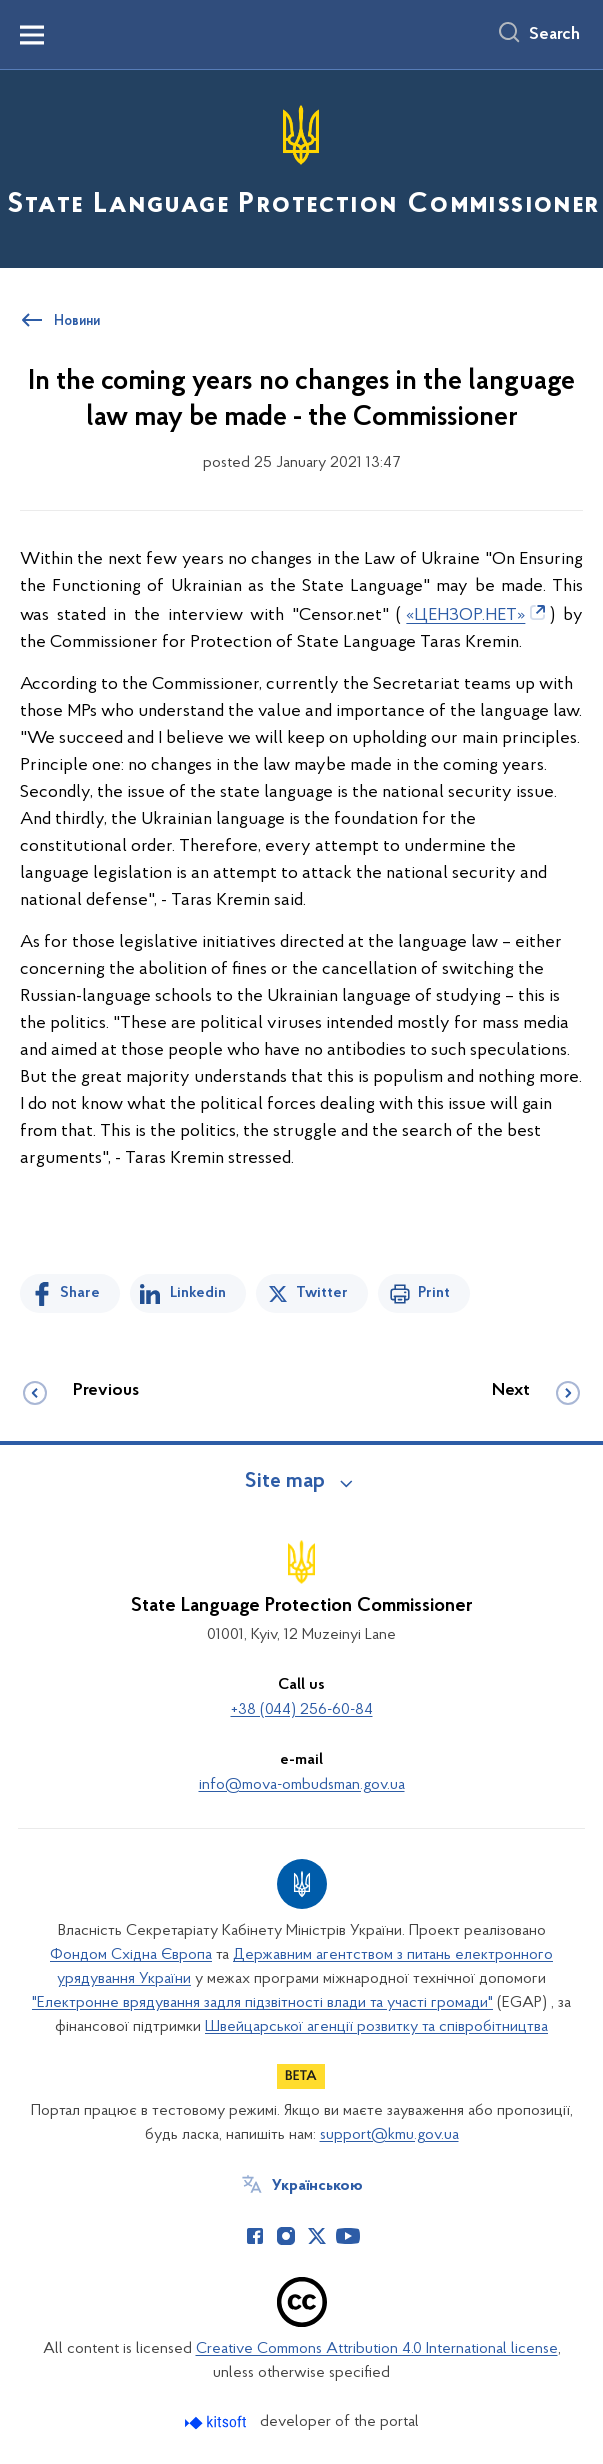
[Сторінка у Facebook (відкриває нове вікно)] (255, 2236)
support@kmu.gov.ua (389, 2135)
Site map (285, 1482)
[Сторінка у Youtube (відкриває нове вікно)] (348, 2236)
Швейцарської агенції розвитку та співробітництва (376, 2027)
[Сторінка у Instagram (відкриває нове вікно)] (286, 2236)
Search (554, 35)
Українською (317, 2186)
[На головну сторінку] (301, 167)
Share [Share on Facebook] (80, 1293)
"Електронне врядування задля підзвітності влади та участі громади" (262, 2003)
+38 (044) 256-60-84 (302, 1710)
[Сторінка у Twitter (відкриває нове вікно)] (317, 2236)
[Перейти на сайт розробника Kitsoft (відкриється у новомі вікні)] (217, 2422)
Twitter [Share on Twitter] (322, 1293)
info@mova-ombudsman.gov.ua (302, 1785)
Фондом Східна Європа (131, 1955)
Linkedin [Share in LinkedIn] (198, 1293)
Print (434, 1293)
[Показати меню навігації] (32, 35)
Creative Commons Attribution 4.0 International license (377, 2349)
